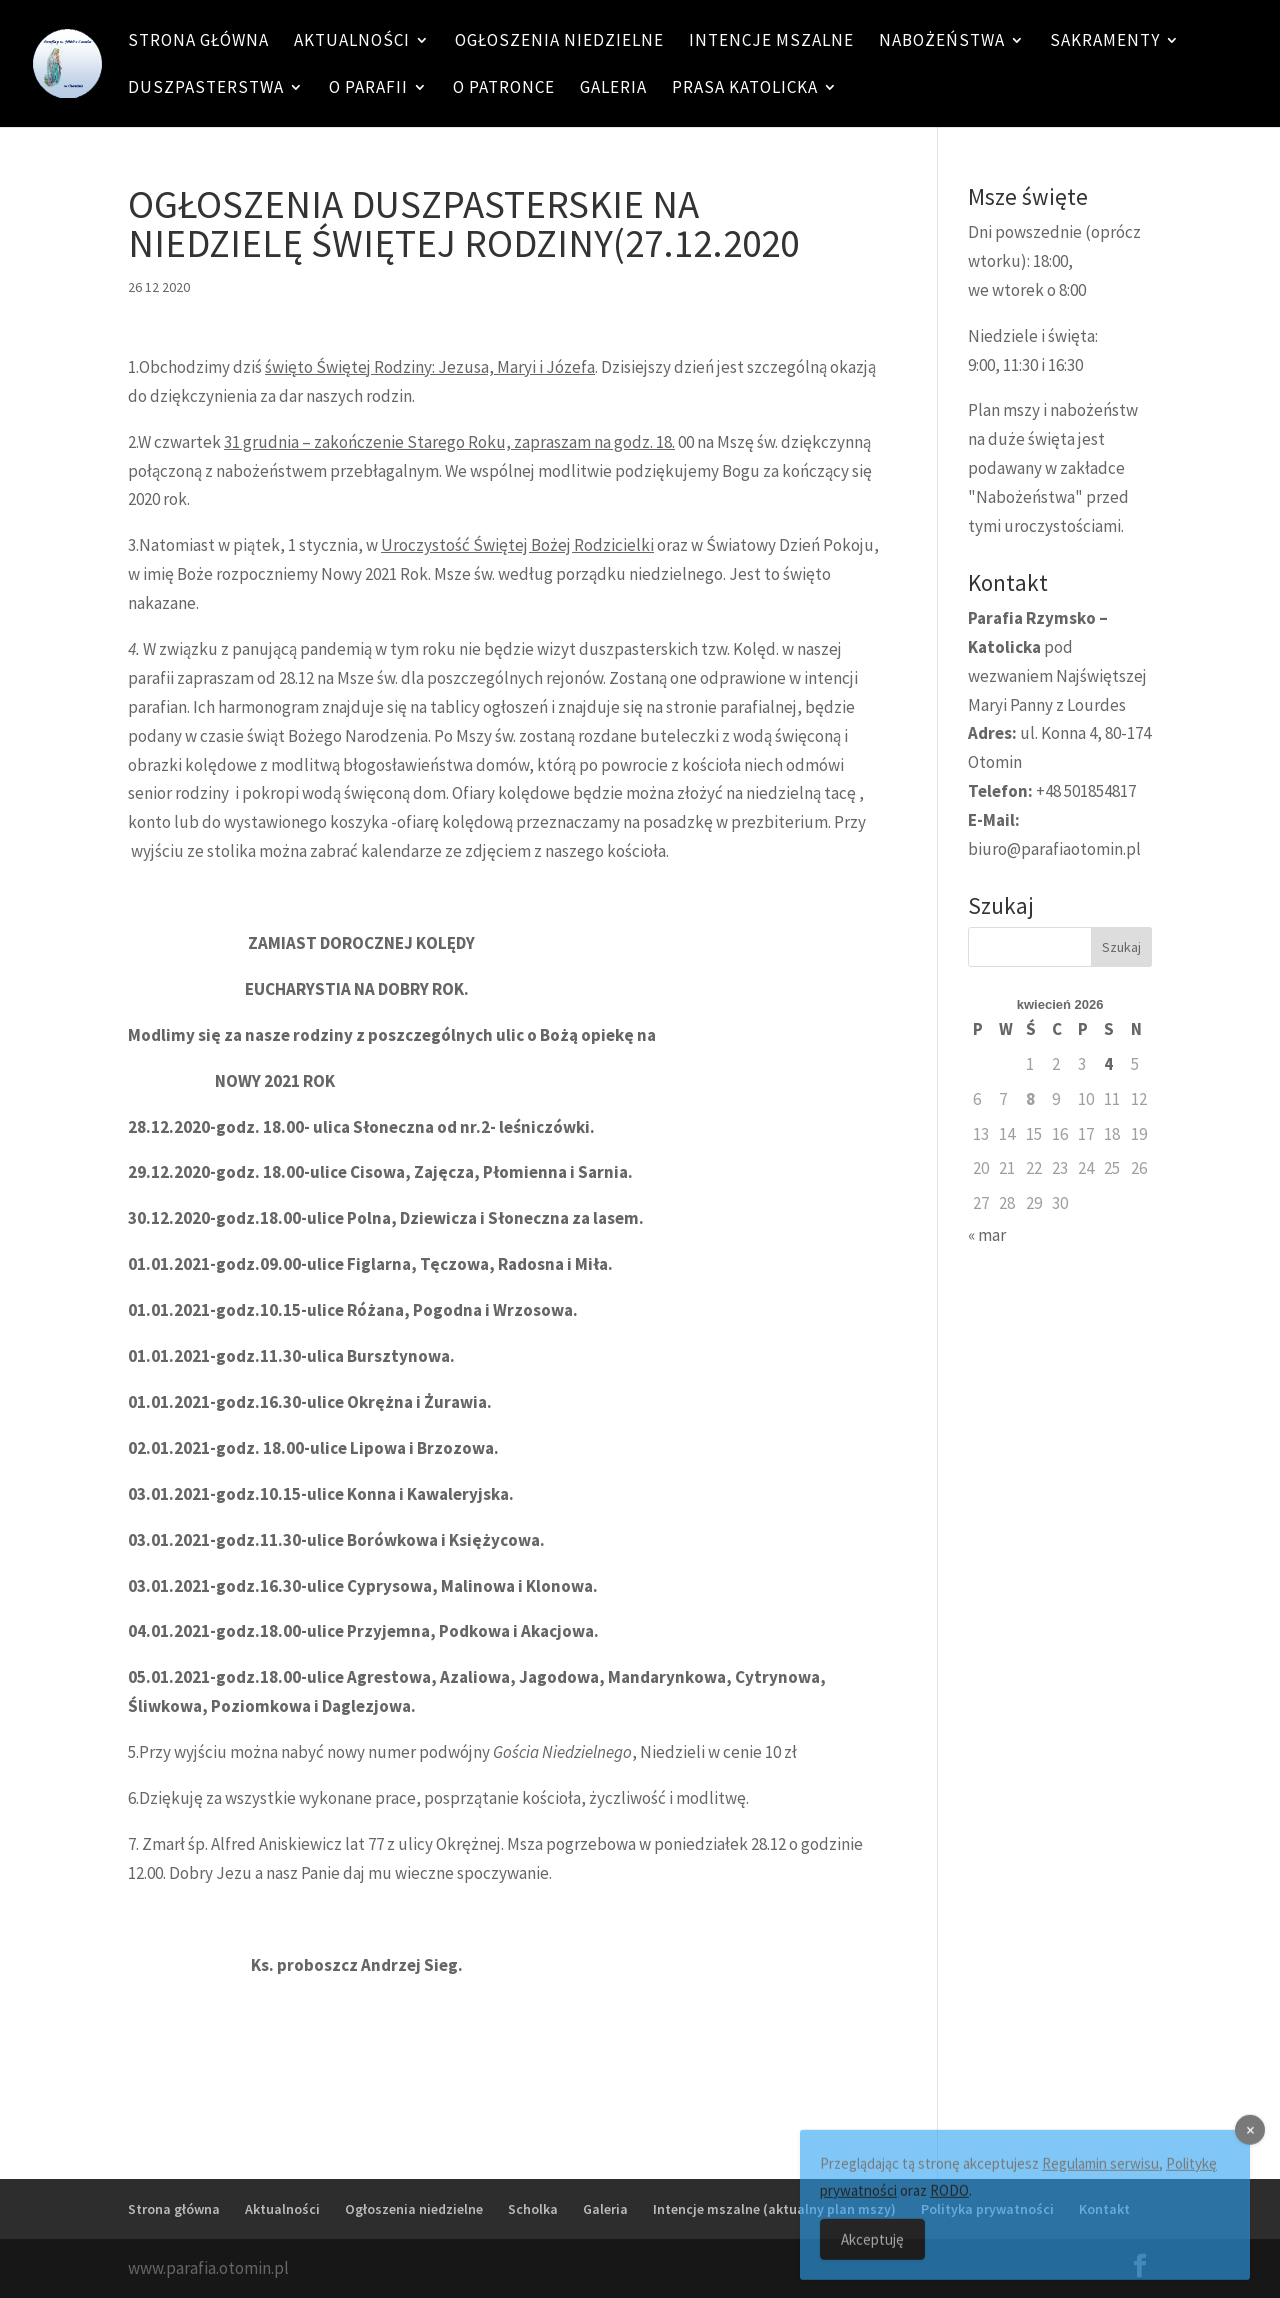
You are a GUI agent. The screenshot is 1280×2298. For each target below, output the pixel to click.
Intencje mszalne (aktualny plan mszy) (774, 2209)
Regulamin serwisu (1100, 2177)
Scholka (533, 2209)
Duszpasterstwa (206, 89)
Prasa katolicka (745, 89)
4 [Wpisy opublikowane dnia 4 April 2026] (1108, 1064)
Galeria (613, 89)
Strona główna (198, 42)
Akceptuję (872, 2253)
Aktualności (352, 42)
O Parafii (368, 89)
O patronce (504, 89)
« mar (987, 1235)
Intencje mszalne (771, 42)
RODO (949, 2204)
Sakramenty (1105, 42)
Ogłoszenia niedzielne (559, 42)
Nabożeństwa (942, 42)
